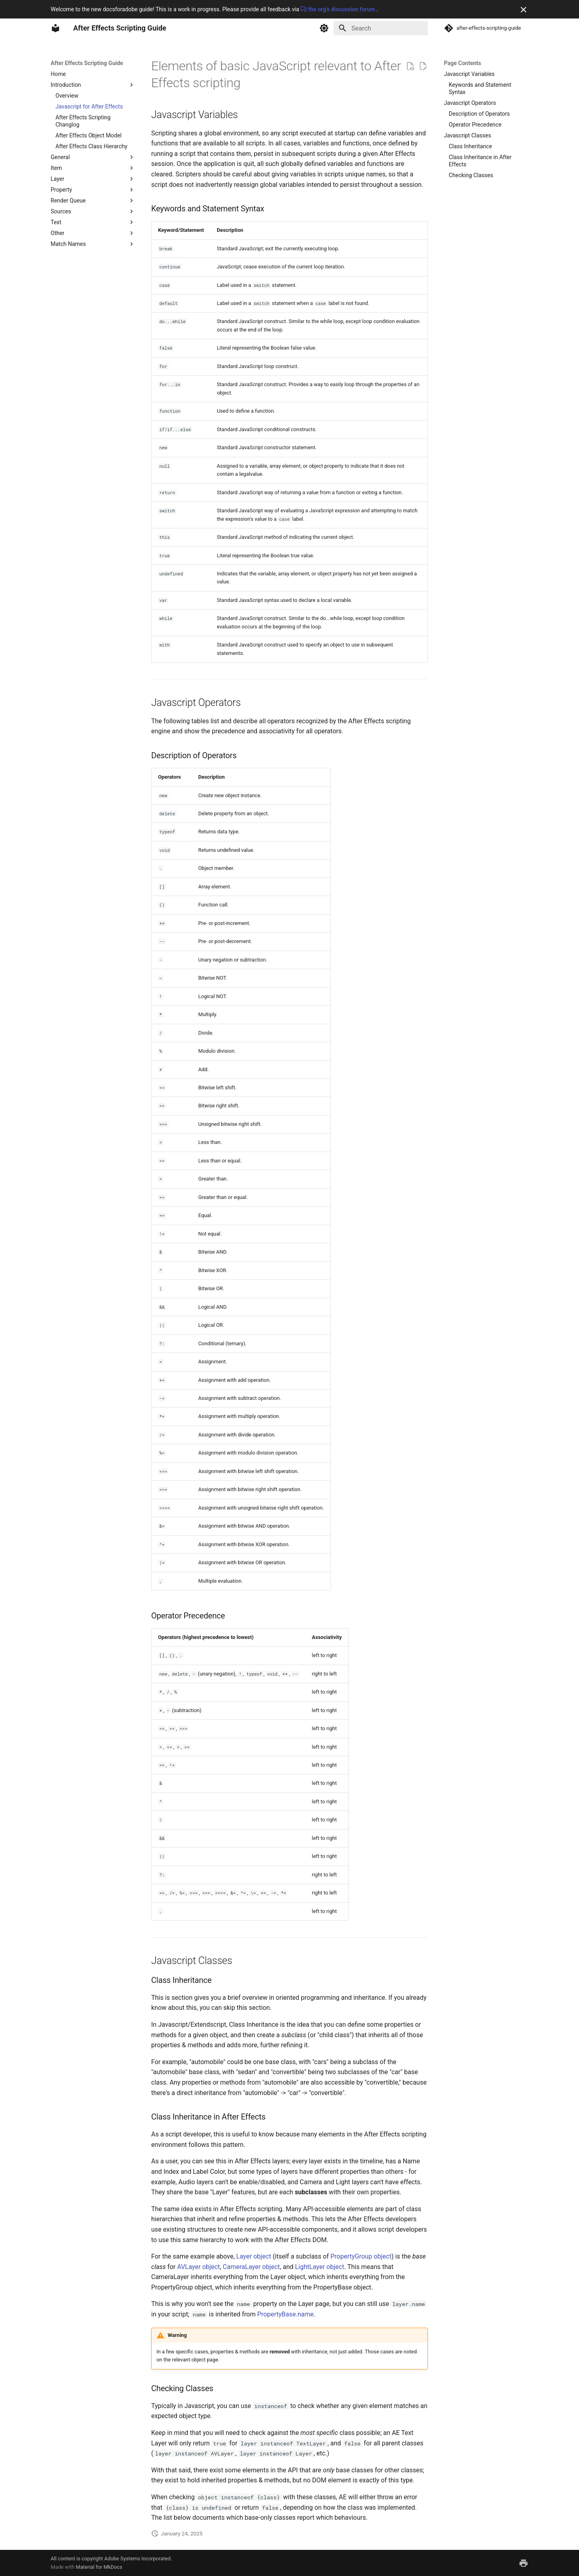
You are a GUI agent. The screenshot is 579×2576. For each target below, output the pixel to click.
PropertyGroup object (361, 2256)
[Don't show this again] (523, 9)
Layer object (253, 2256)
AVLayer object (198, 2267)
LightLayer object (319, 2267)
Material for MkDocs (99, 2567)
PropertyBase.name (285, 2314)
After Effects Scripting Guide (87, 63)
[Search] (381, 28)
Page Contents (462, 63)
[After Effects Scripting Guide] (55, 28)
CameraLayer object (251, 2267)
